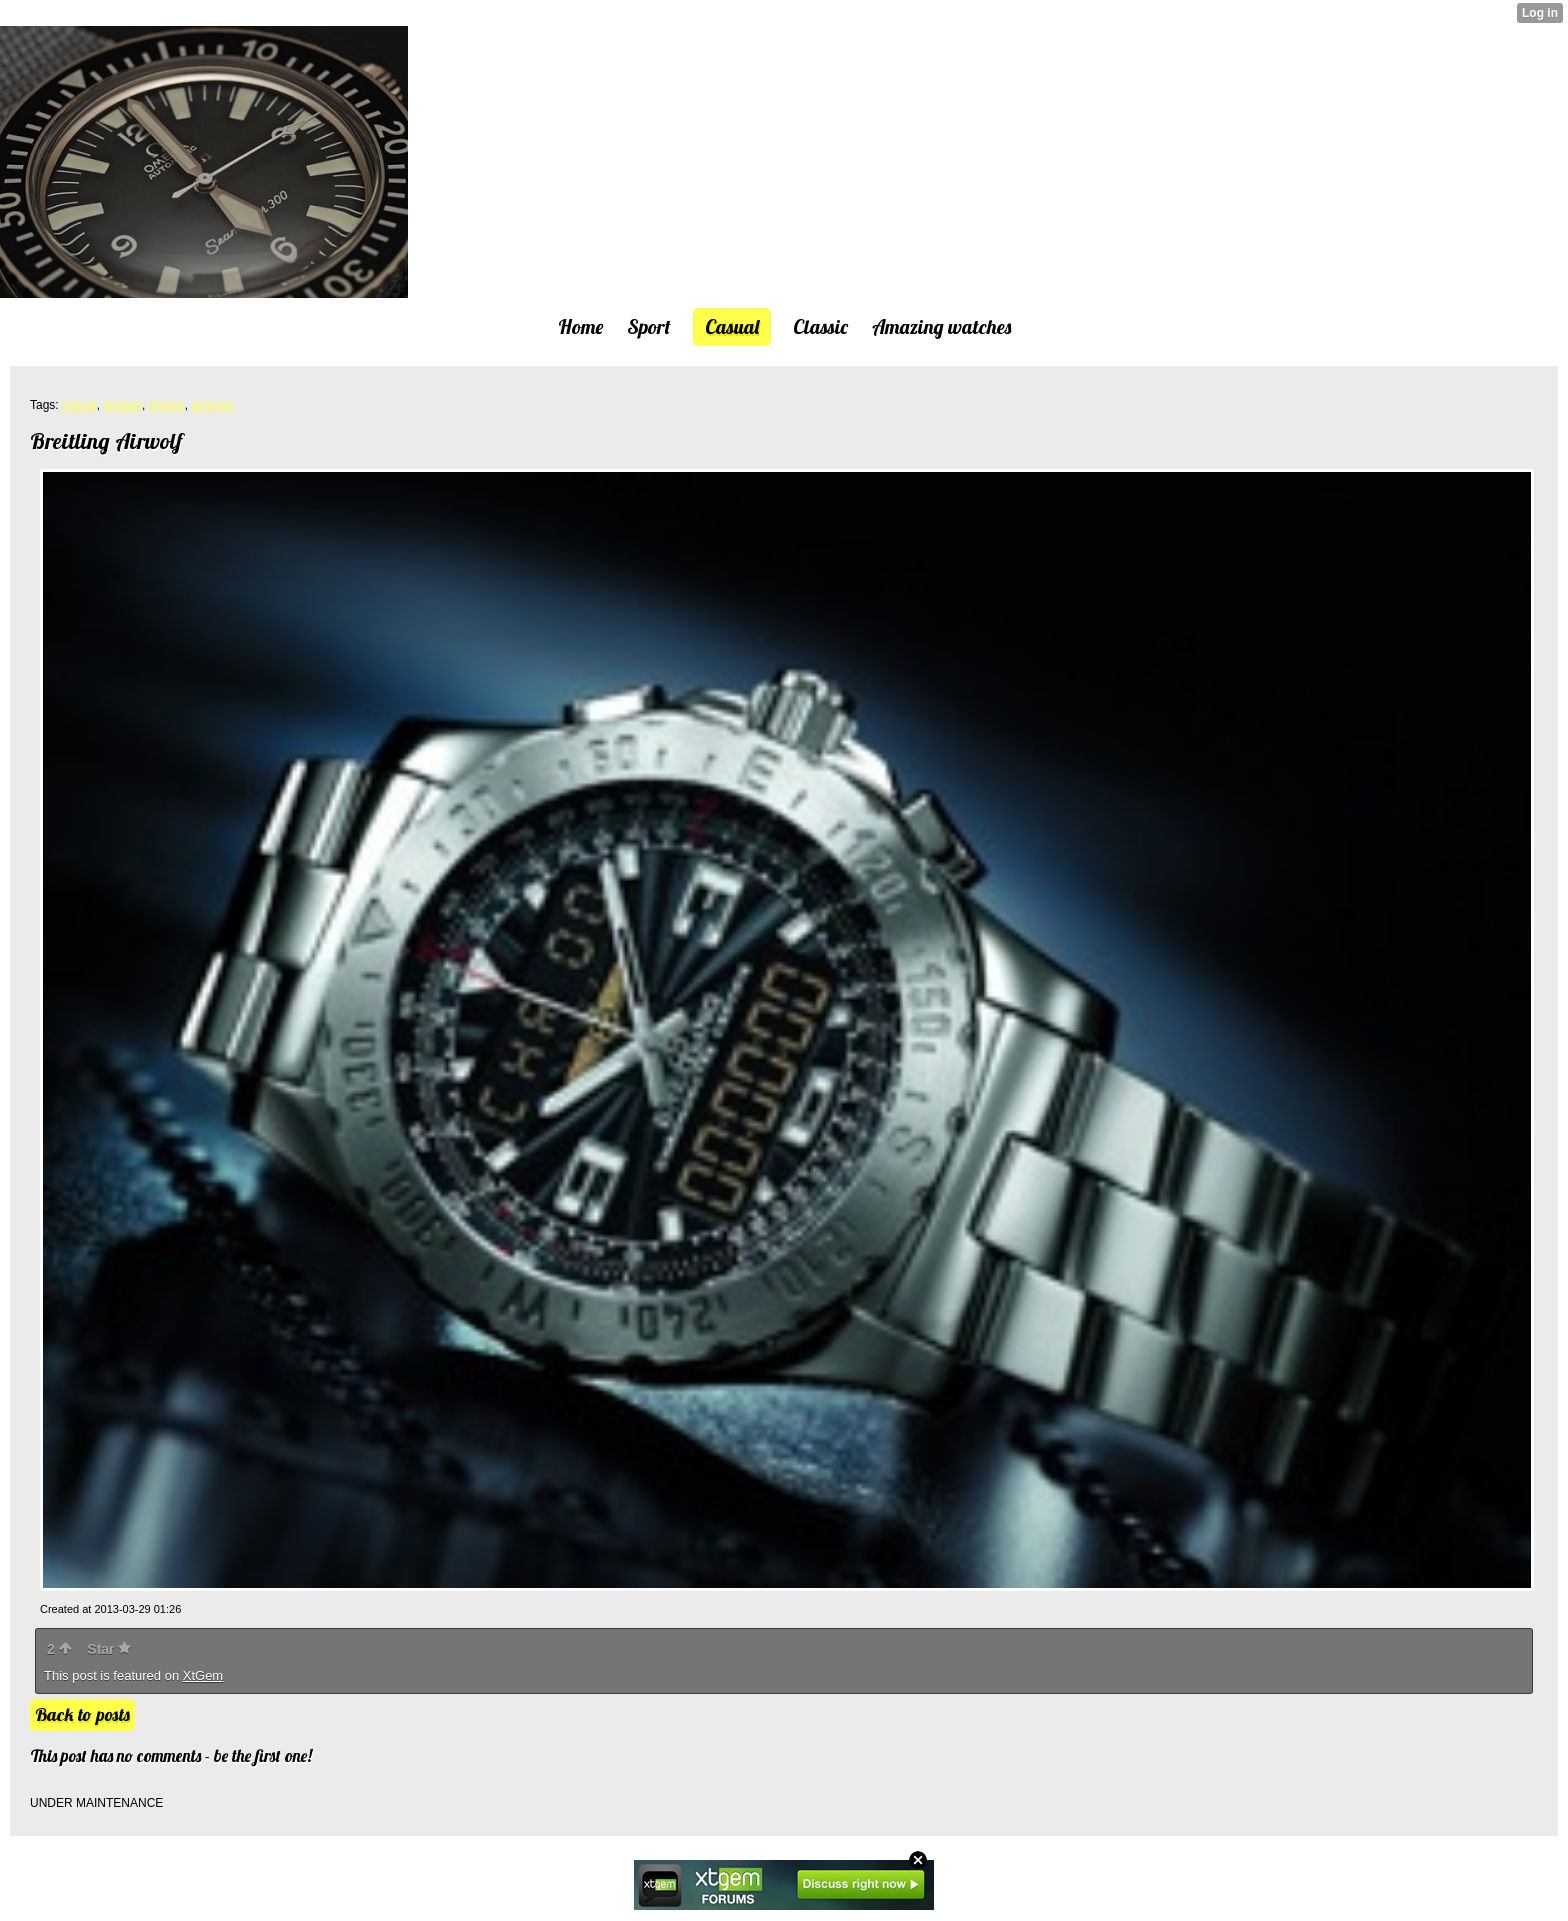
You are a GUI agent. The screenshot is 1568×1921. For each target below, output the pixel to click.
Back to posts (82, 1714)
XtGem (203, 1675)
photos (167, 405)
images (122, 405)
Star (109, 1649)
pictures (212, 405)
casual (79, 405)
